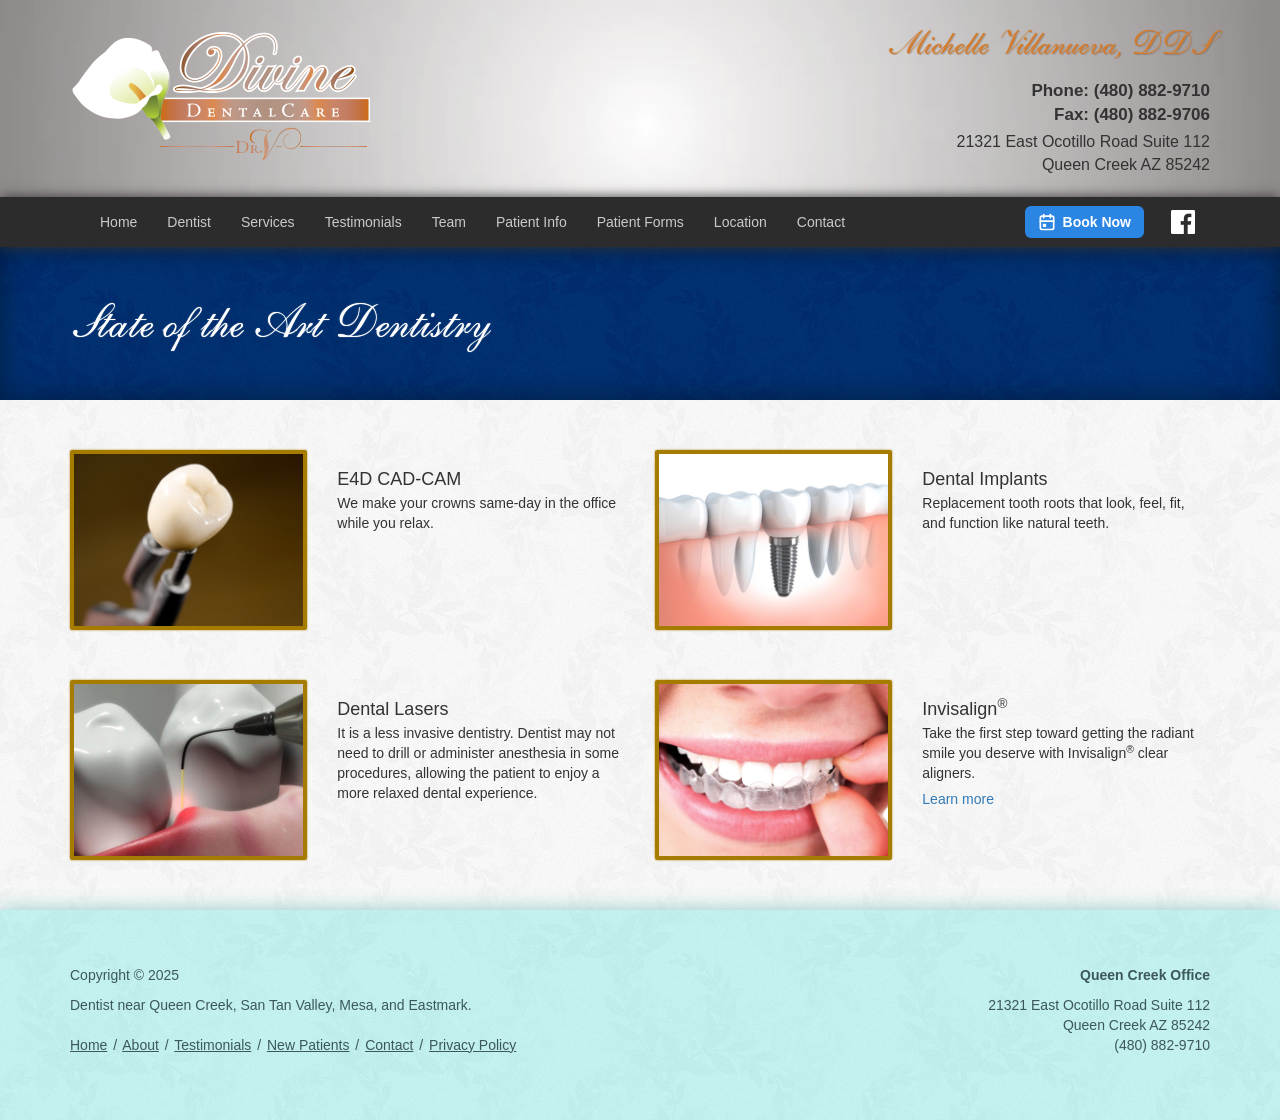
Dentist (189, 222)
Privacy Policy (472, 1045)
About (140, 1045)
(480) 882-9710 (1152, 90)
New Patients (308, 1045)
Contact (821, 222)
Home (118, 222)
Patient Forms (640, 222)
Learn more (958, 799)
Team (449, 222)
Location (740, 222)
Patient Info (531, 222)
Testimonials (363, 222)
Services (268, 222)
